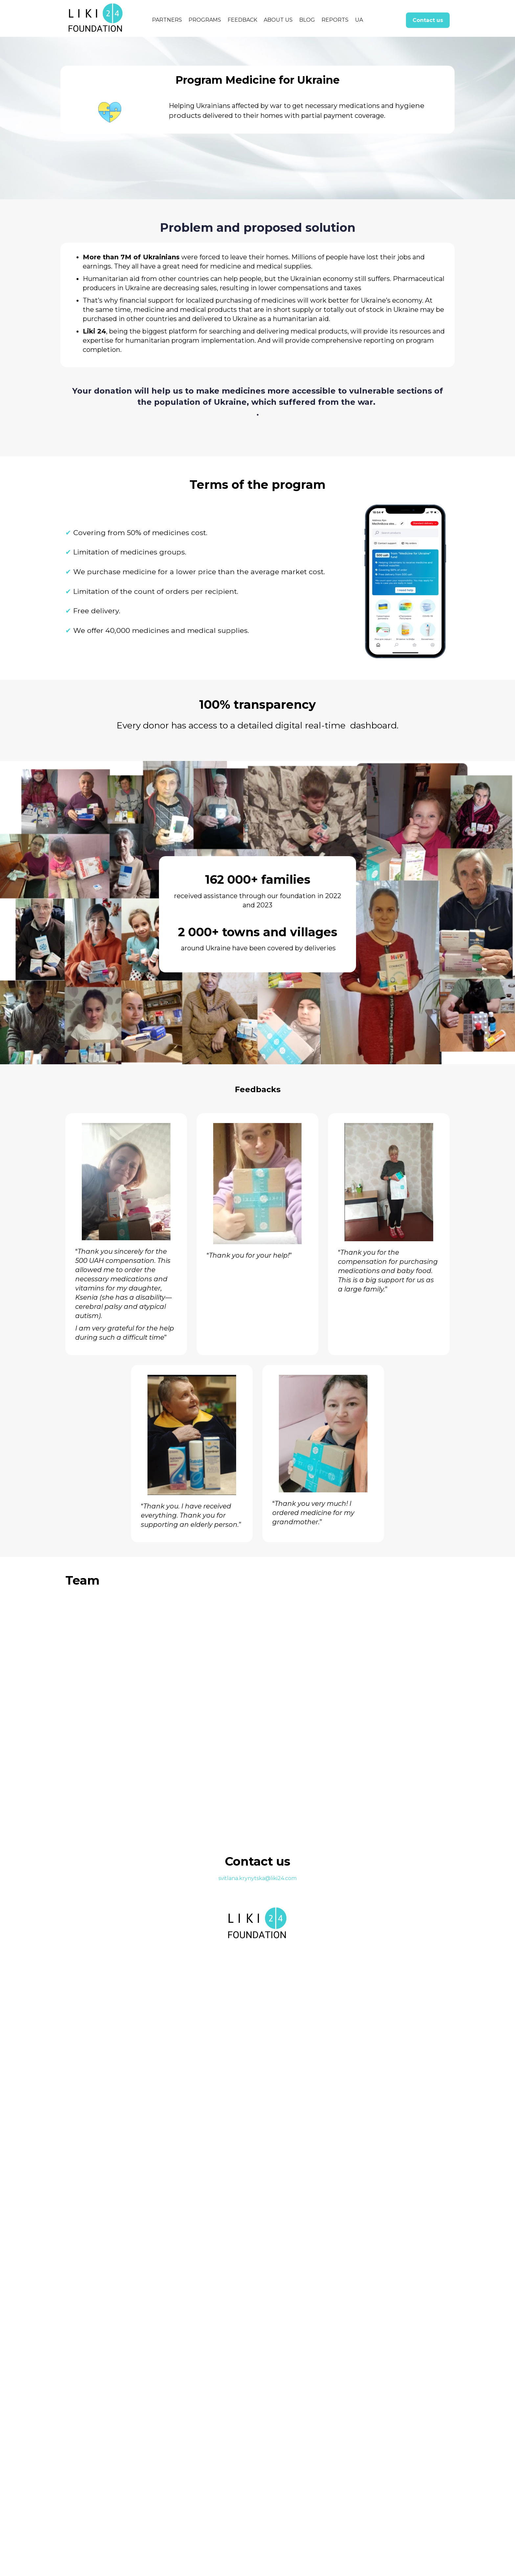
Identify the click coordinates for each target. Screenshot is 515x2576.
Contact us (428, 20)
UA (359, 20)
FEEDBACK (242, 20)
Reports (335, 20)
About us (278, 20)
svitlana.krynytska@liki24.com (257, 2505)
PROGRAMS (205, 20)
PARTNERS (167, 20)
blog (307, 20)
